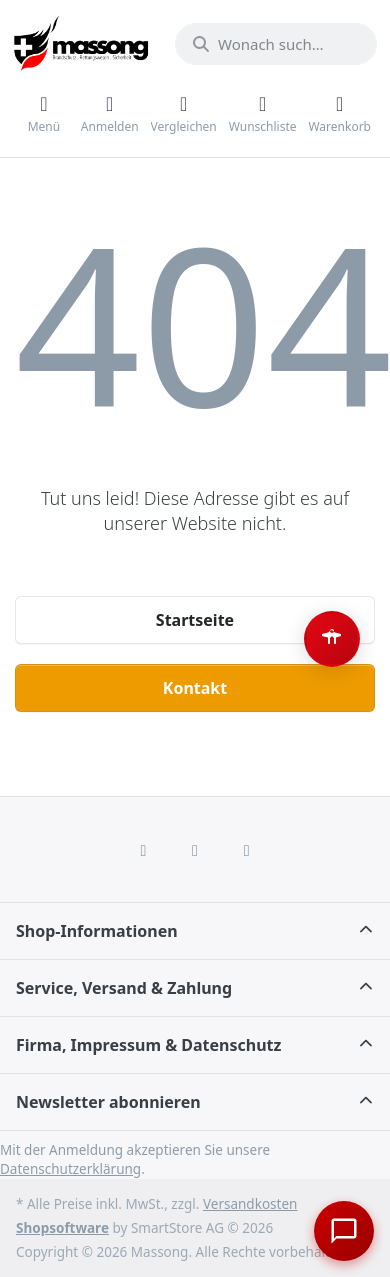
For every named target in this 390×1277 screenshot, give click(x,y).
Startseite (195, 620)
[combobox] (276, 44)
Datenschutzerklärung (70, 1169)
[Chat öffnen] (344, 1231)
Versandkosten (250, 1204)
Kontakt (195, 688)
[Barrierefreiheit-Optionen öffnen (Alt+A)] (332, 639)
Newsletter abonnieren (108, 1102)
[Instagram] (195, 850)
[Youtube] (247, 850)
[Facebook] (144, 850)
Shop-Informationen (97, 931)
